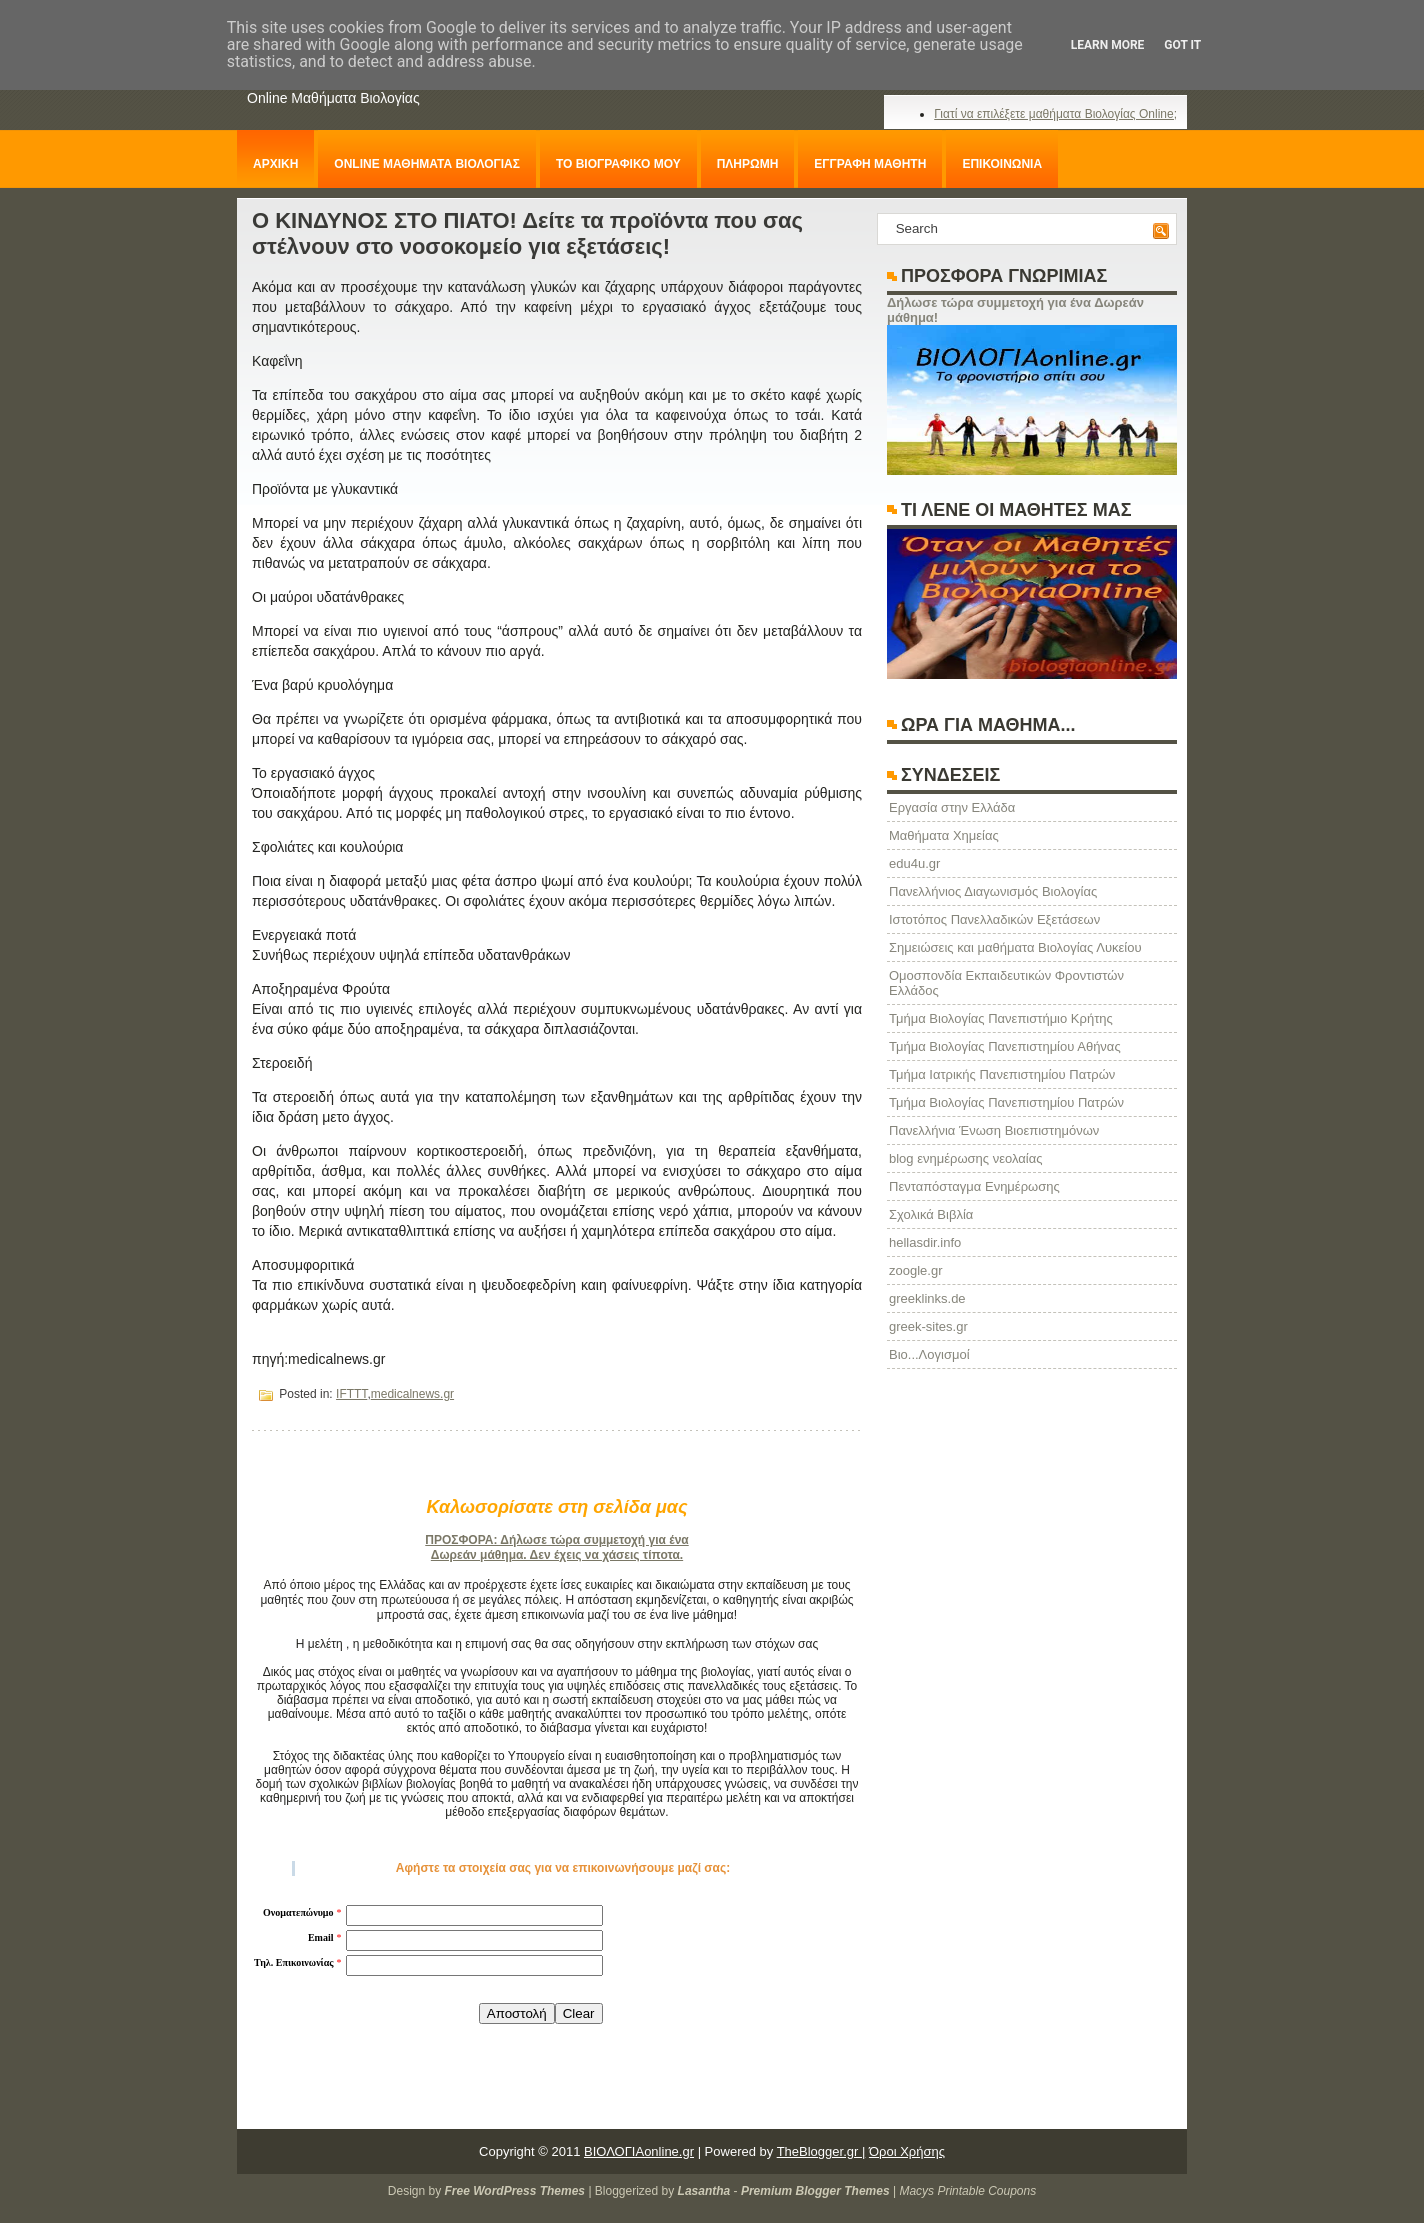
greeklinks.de (927, 1298)
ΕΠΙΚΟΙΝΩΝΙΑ (1002, 164)
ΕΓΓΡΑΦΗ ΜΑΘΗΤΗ (870, 164)
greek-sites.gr (928, 1326)
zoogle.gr (915, 1270)
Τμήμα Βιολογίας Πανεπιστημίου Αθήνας (1005, 1046)
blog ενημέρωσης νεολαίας (965, 1158)
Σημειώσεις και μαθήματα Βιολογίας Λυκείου (1015, 947)
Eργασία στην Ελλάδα (952, 807)
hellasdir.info (925, 1242)
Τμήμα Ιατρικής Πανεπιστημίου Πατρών (1002, 1074)
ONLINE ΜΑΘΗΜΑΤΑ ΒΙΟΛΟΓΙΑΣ (427, 164)
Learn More (1108, 45)
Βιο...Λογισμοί (929, 1354)
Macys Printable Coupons (967, 2191)
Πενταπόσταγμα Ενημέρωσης (974, 1186)
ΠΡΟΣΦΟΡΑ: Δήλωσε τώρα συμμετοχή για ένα (556, 1540)
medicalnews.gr (412, 1394)
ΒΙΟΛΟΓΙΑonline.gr (639, 2151)
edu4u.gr (914, 863)
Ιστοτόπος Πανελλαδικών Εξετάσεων (994, 919)
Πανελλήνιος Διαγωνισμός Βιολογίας (993, 891)
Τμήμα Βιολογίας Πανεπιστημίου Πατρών (1006, 1102)
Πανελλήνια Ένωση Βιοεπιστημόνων (994, 1130)
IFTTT (351, 1394)
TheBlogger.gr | (821, 2151)
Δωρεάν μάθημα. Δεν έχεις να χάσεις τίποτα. (557, 1555)
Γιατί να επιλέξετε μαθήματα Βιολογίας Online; (1055, 114)
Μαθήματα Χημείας (944, 835)
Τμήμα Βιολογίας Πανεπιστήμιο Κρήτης (1001, 1018)
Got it (1182, 45)
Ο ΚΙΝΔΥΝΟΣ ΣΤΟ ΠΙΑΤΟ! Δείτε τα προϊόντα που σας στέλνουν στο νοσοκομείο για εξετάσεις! (527, 233)
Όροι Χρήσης (907, 2151)
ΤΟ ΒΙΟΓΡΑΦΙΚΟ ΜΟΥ (618, 164)
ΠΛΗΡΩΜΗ (748, 164)
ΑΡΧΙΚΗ (275, 164)
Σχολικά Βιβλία (931, 1214)
